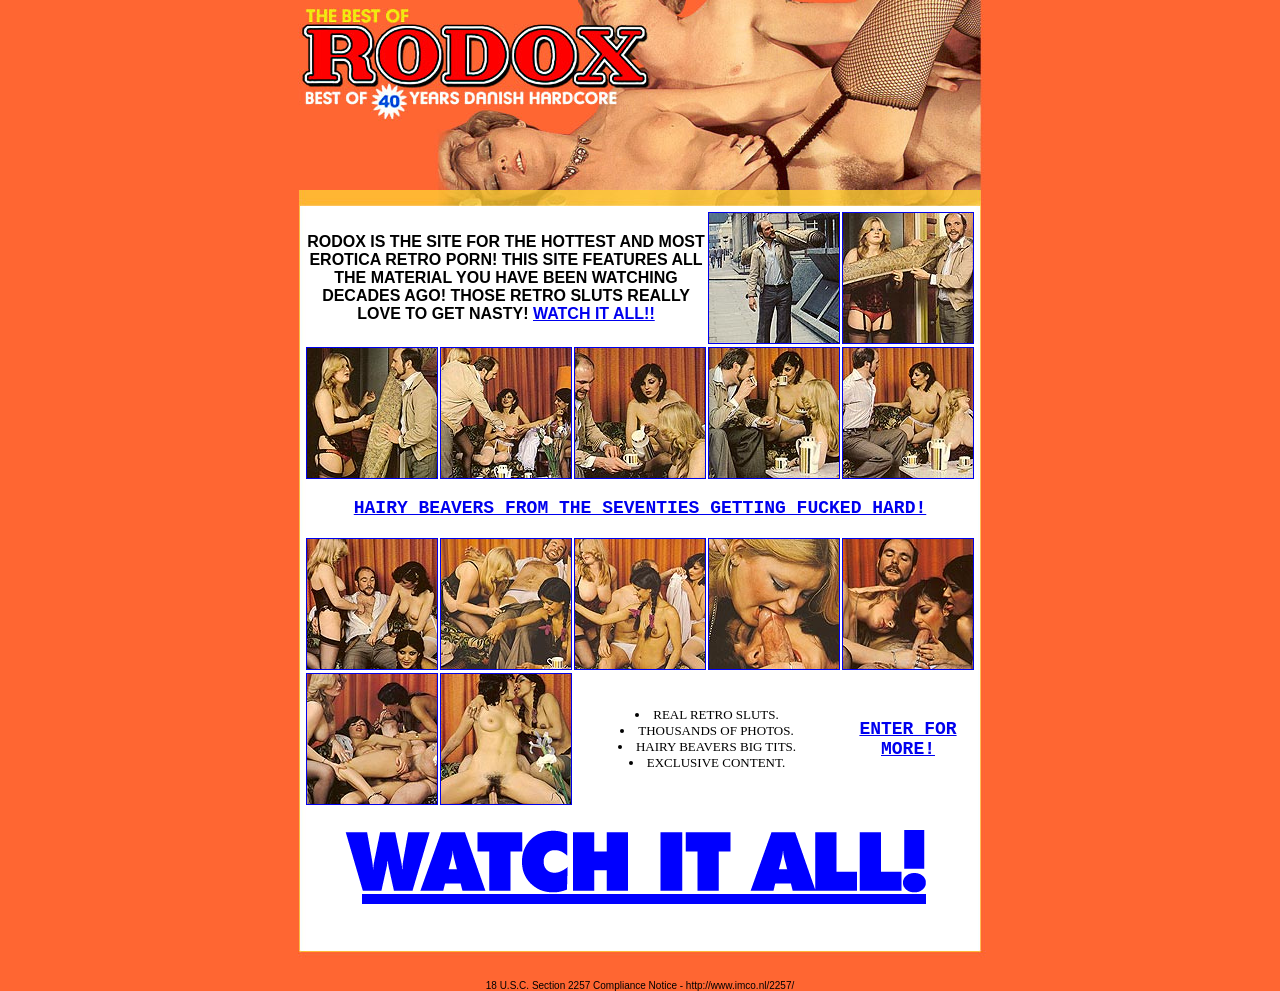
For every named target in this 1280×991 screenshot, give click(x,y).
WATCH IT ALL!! (594, 313)
